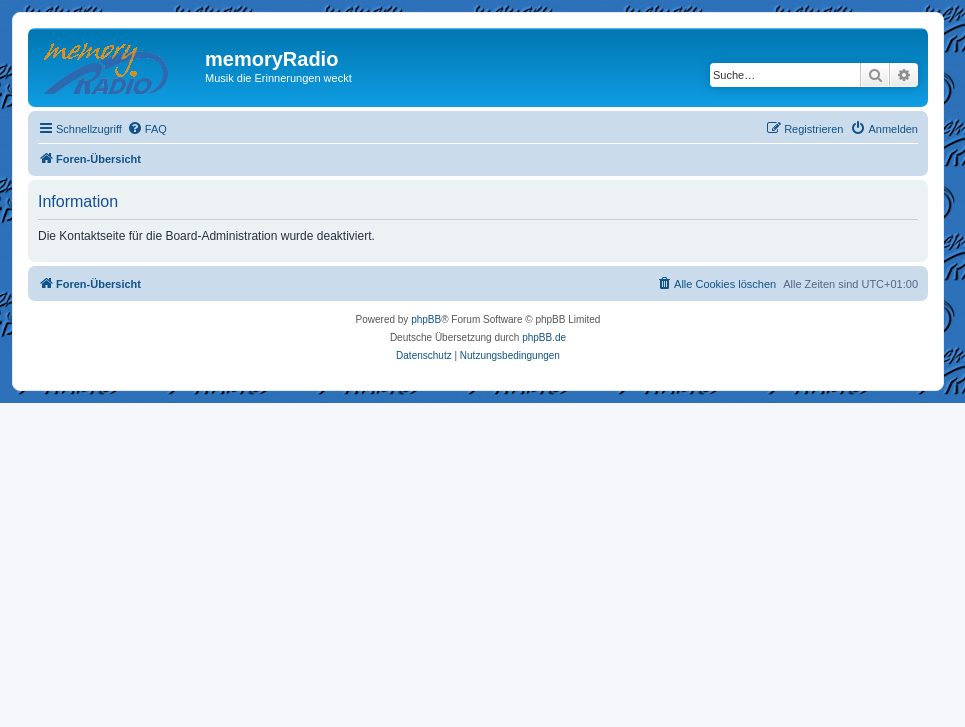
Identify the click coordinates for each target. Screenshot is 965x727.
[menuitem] (147, 129)
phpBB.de (544, 337)
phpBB (426, 319)
